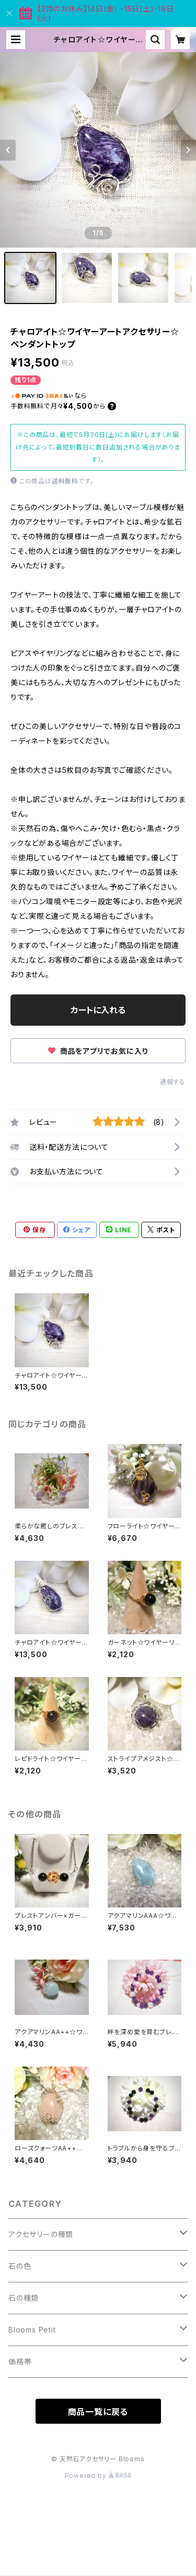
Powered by (98, 2476)
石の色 (19, 2266)
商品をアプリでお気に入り (98, 1051)
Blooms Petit (32, 2329)
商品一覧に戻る (98, 2412)
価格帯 (19, 2361)
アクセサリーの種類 (40, 2234)
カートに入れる (98, 1010)
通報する (173, 1082)
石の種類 (23, 2297)
